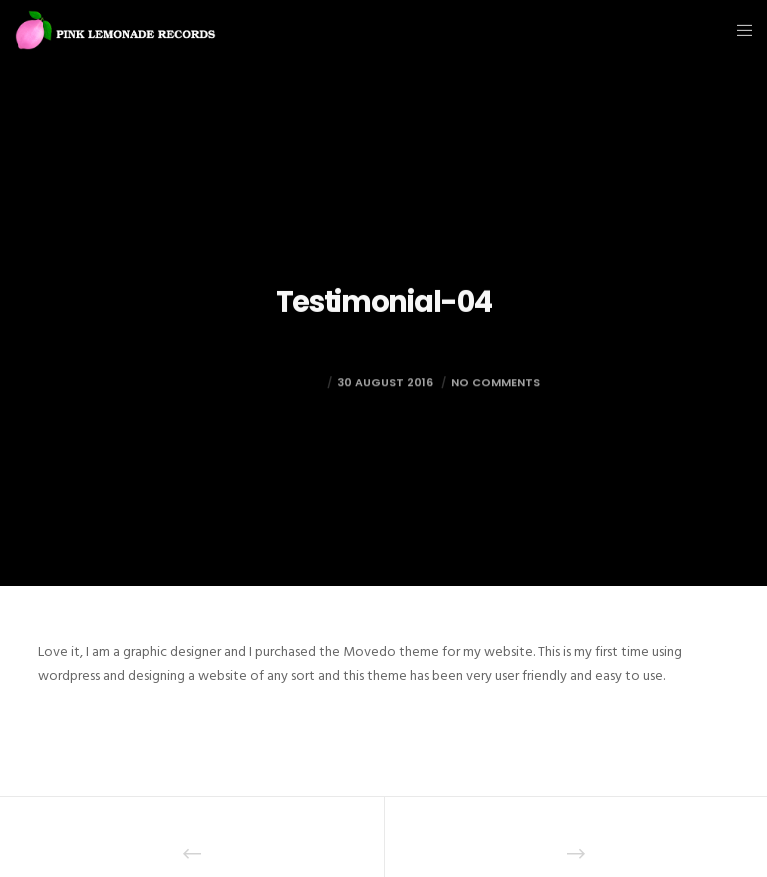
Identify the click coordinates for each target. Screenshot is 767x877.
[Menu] (738, 30)
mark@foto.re (274, 398)
